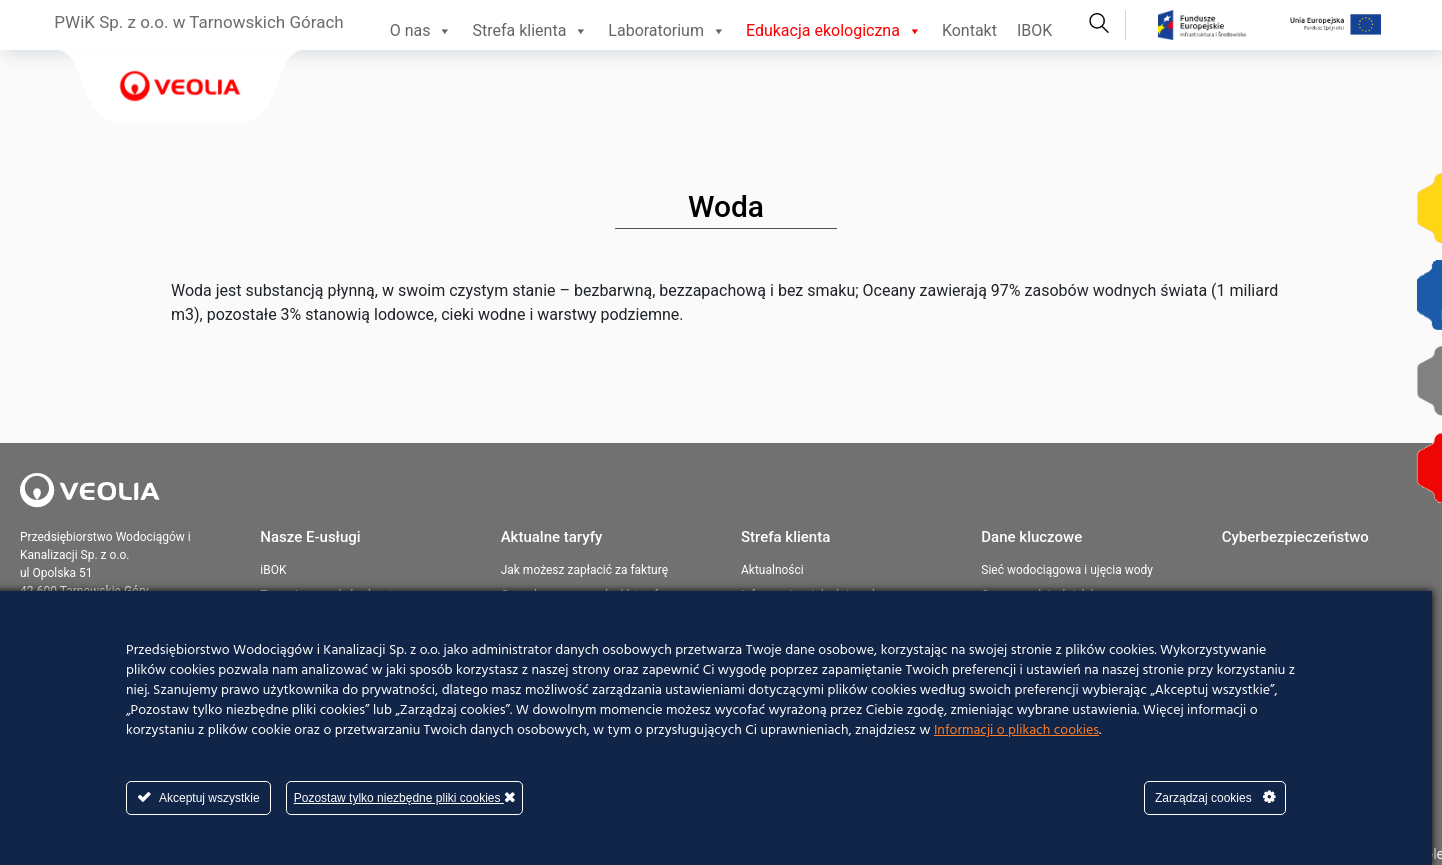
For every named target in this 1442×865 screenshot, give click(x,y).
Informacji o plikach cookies (1016, 730)
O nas (421, 30)
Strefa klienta (530, 30)
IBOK (1034, 30)
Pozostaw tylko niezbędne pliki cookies (404, 797)
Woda (726, 206)
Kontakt (969, 30)
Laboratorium (667, 30)
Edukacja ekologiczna (834, 30)
